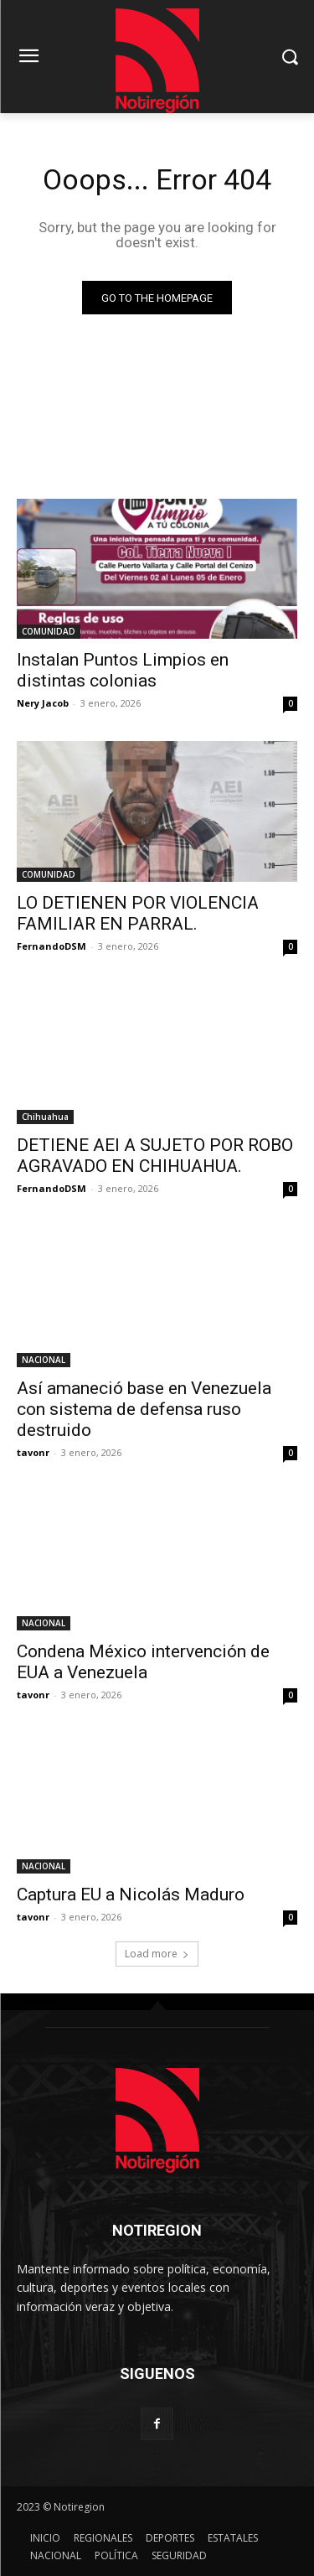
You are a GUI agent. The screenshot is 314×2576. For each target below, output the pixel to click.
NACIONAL (43, 1360)
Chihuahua (45, 1116)
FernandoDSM (51, 946)
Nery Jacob (43, 703)
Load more (157, 1953)
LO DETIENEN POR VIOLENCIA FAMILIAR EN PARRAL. (138, 913)
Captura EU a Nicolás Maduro (131, 1894)
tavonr (33, 1452)
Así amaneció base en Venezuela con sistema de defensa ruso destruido (144, 1409)
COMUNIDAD (48, 631)
